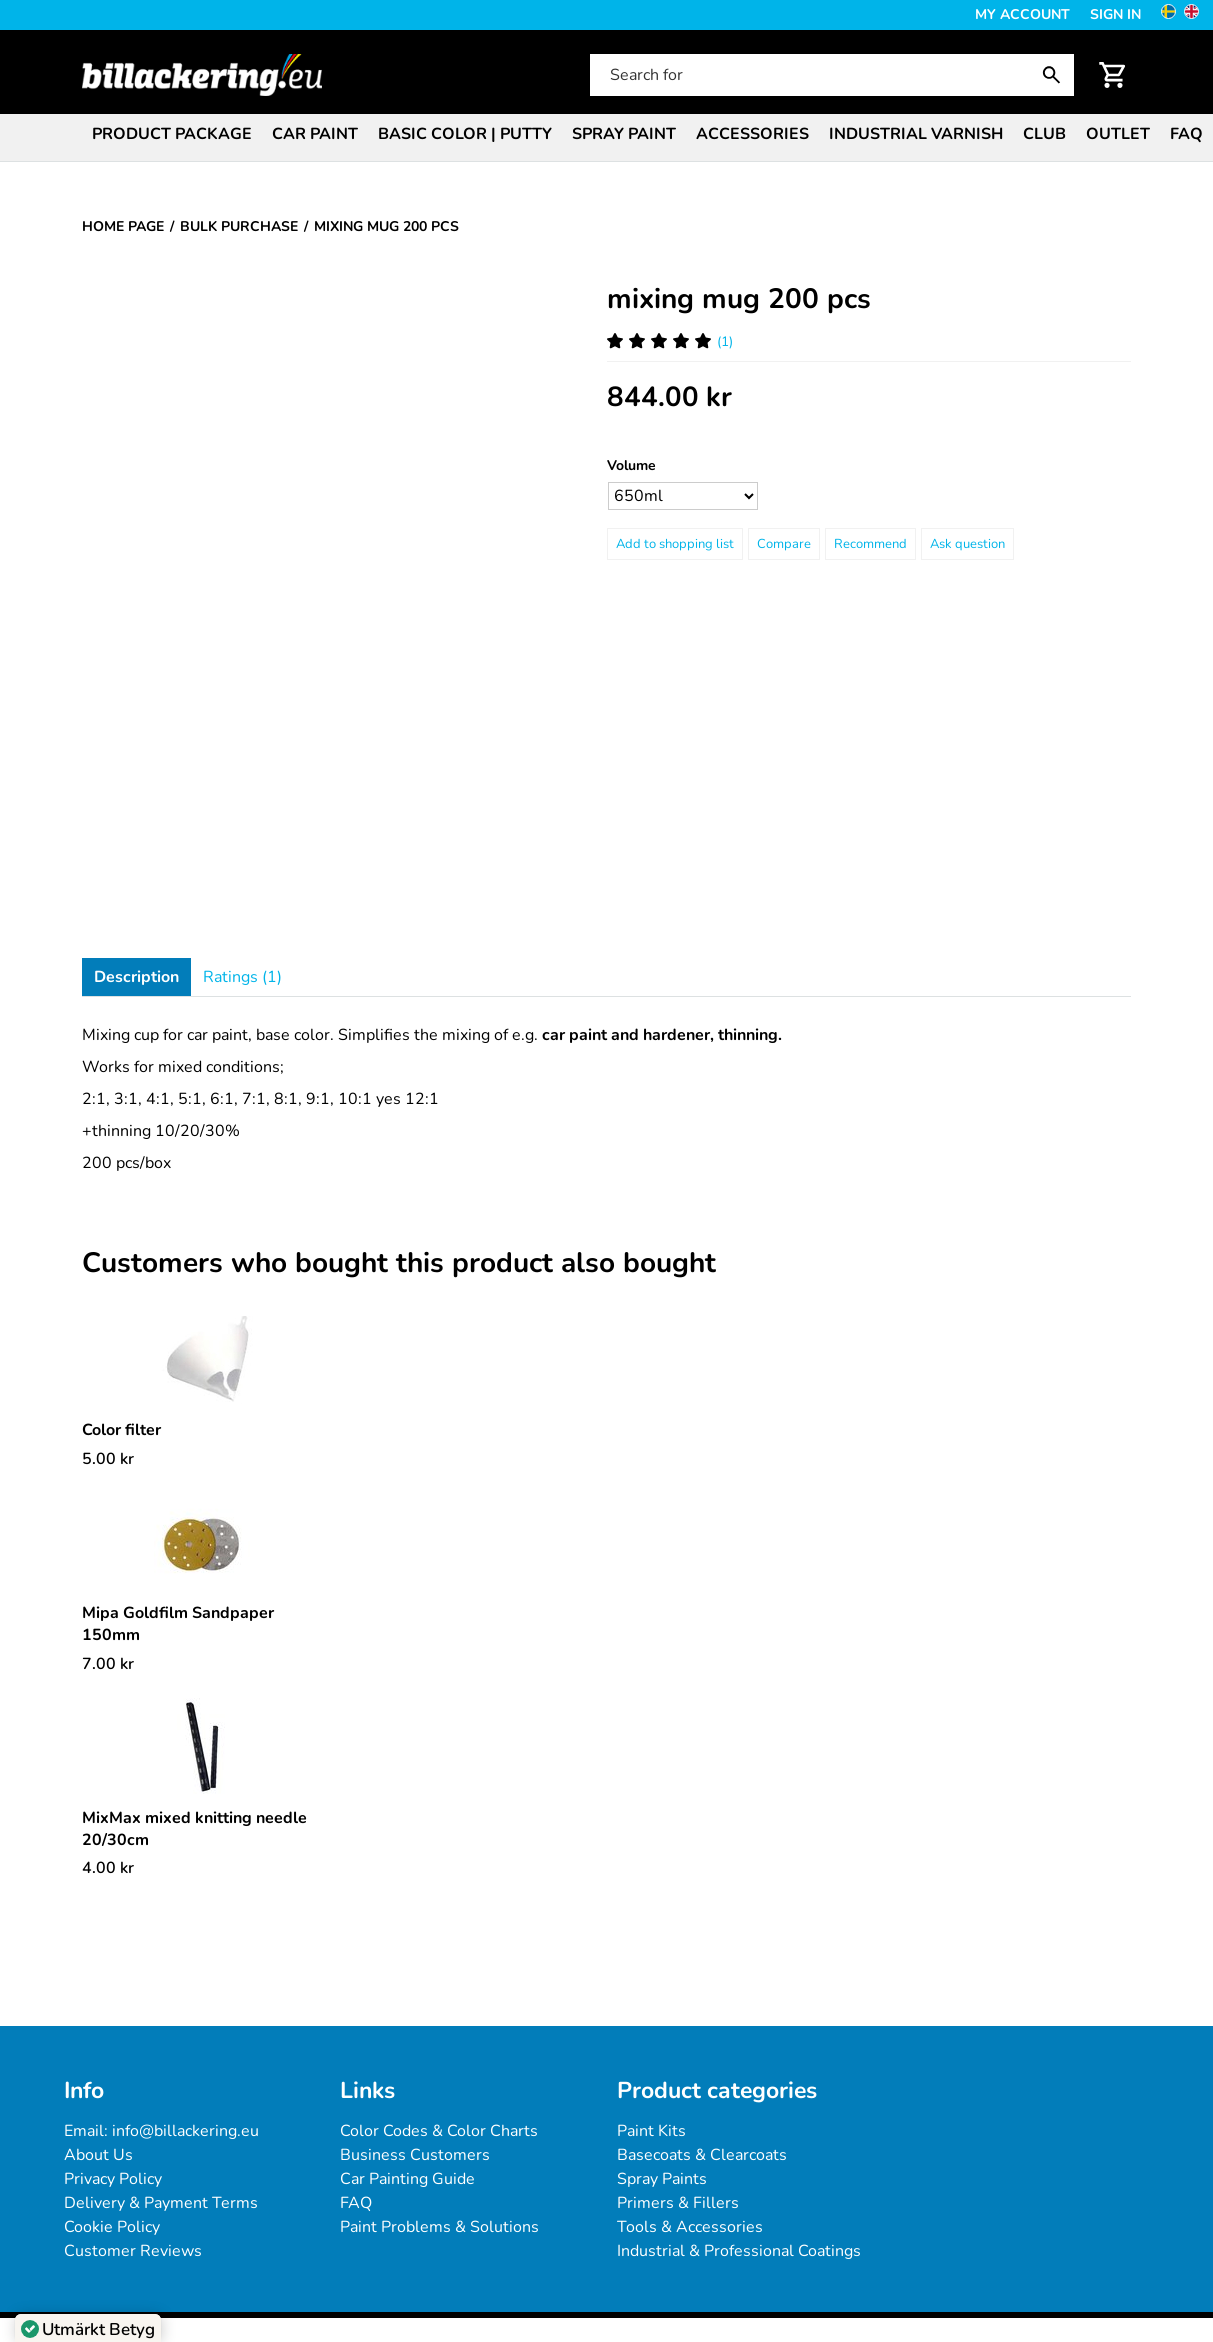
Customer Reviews (133, 2251)
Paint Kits (651, 2131)
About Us (98, 2155)
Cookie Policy (112, 2227)
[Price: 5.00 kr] (108, 1459)
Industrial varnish (916, 134)
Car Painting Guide (407, 2179)
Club (1044, 134)
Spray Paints (662, 2179)
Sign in (1115, 14)
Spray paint (624, 134)
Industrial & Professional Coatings (739, 2251)
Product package (172, 134)
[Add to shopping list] (675, 544)
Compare (784, 544)
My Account (1022, 14)
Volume (631, 465)
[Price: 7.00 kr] (108, 1664)
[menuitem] (172, 132)
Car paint (315, 134)
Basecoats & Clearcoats (702, 2155)
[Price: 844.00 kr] (669, 397)
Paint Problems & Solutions (439, 2227)
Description (136, 977)
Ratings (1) (242, 977)
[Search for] (830, 75)
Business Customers (415, 2155)
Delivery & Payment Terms (161, 2203)
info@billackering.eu (185, 2131)
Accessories (752, 134)
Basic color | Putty (465, 134)
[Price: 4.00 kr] (108, 1868)
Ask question (967, 544)
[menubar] (606, 136)
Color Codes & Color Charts (439, 2131)
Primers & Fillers (678, 2203)
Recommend (870, 544)
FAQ (1186, 134)
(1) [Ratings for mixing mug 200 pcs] (670, 341)
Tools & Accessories (690, 2227)
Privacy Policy (113, 2179)
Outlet (1118, 134)
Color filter (121, 1430)
